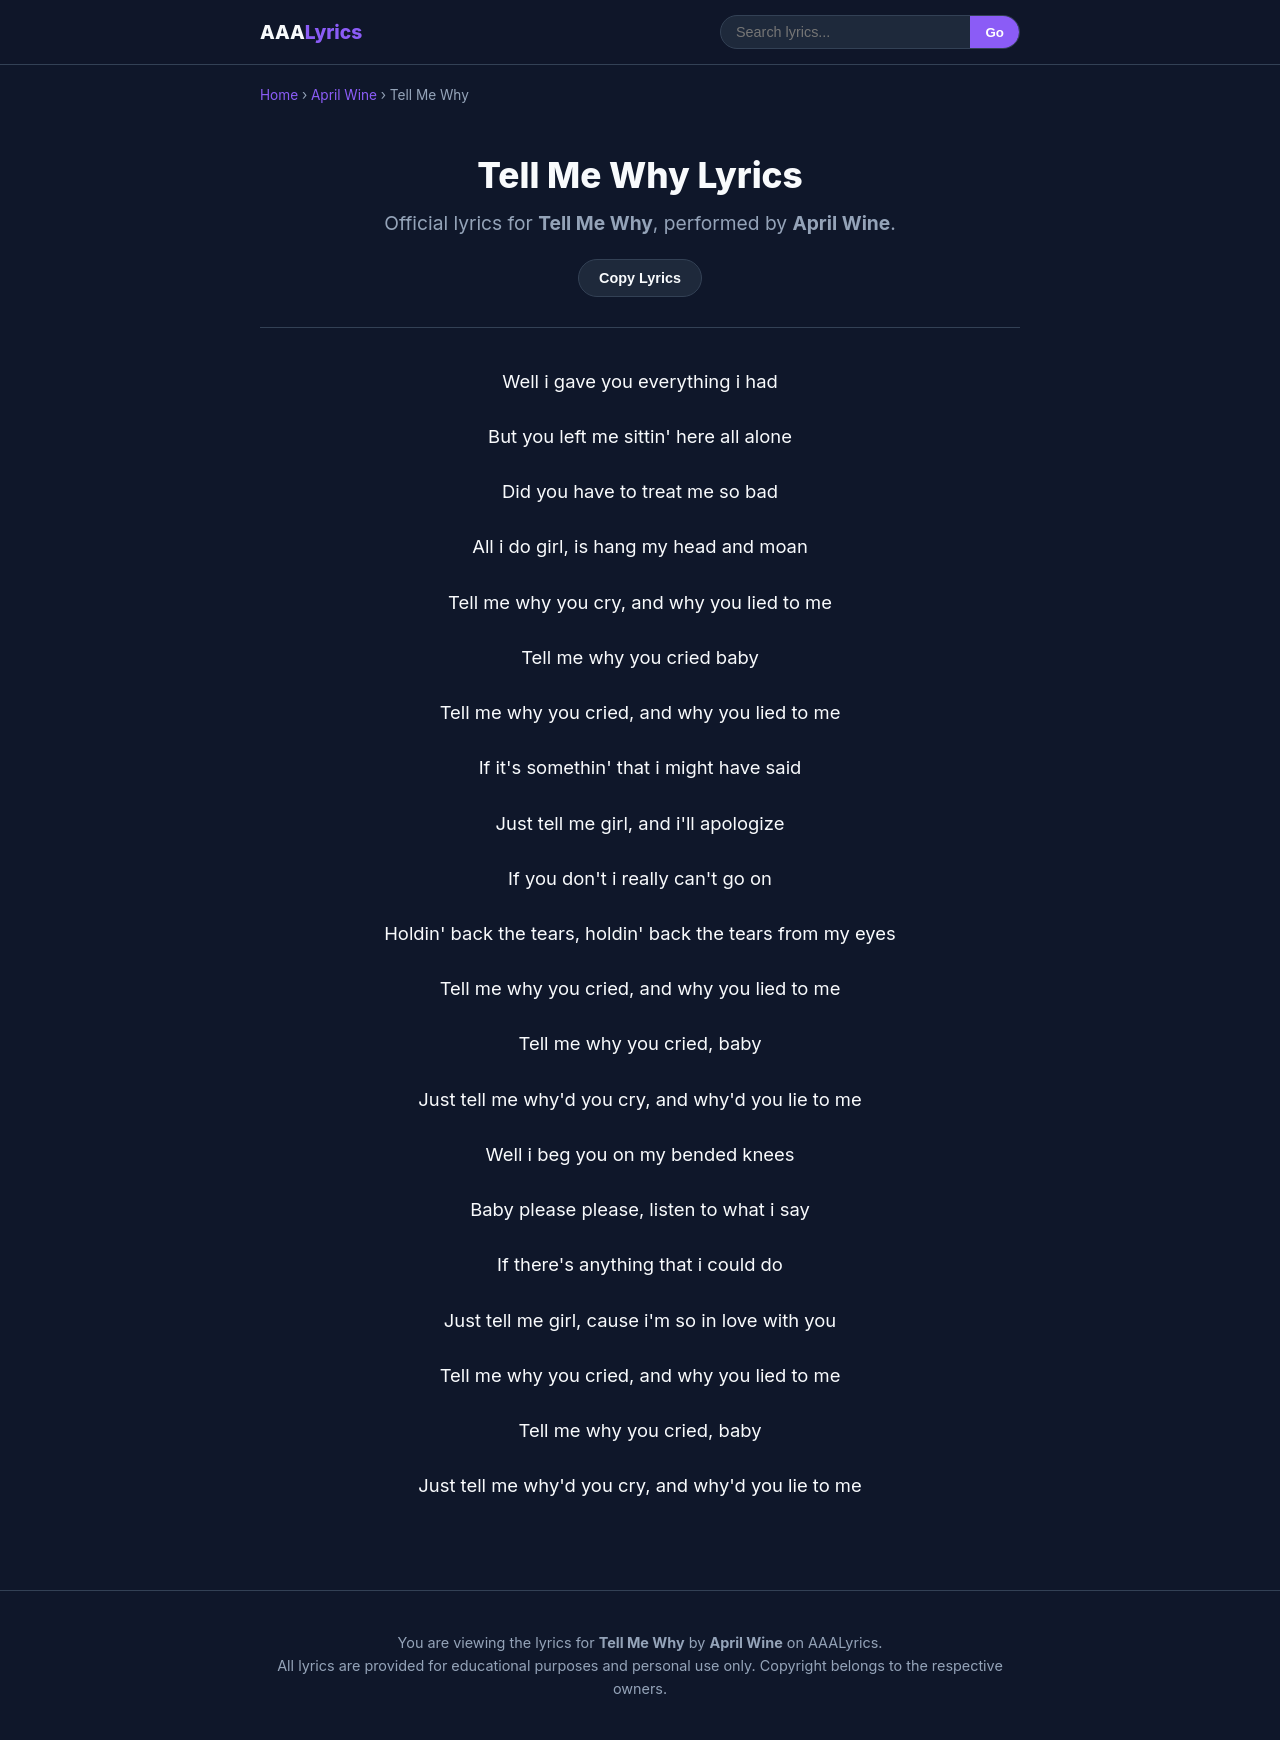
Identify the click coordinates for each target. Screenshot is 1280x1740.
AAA (311, 32)
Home (279, 95)
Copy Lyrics (640, 278)
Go (994, 32)
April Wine (344, 95)
